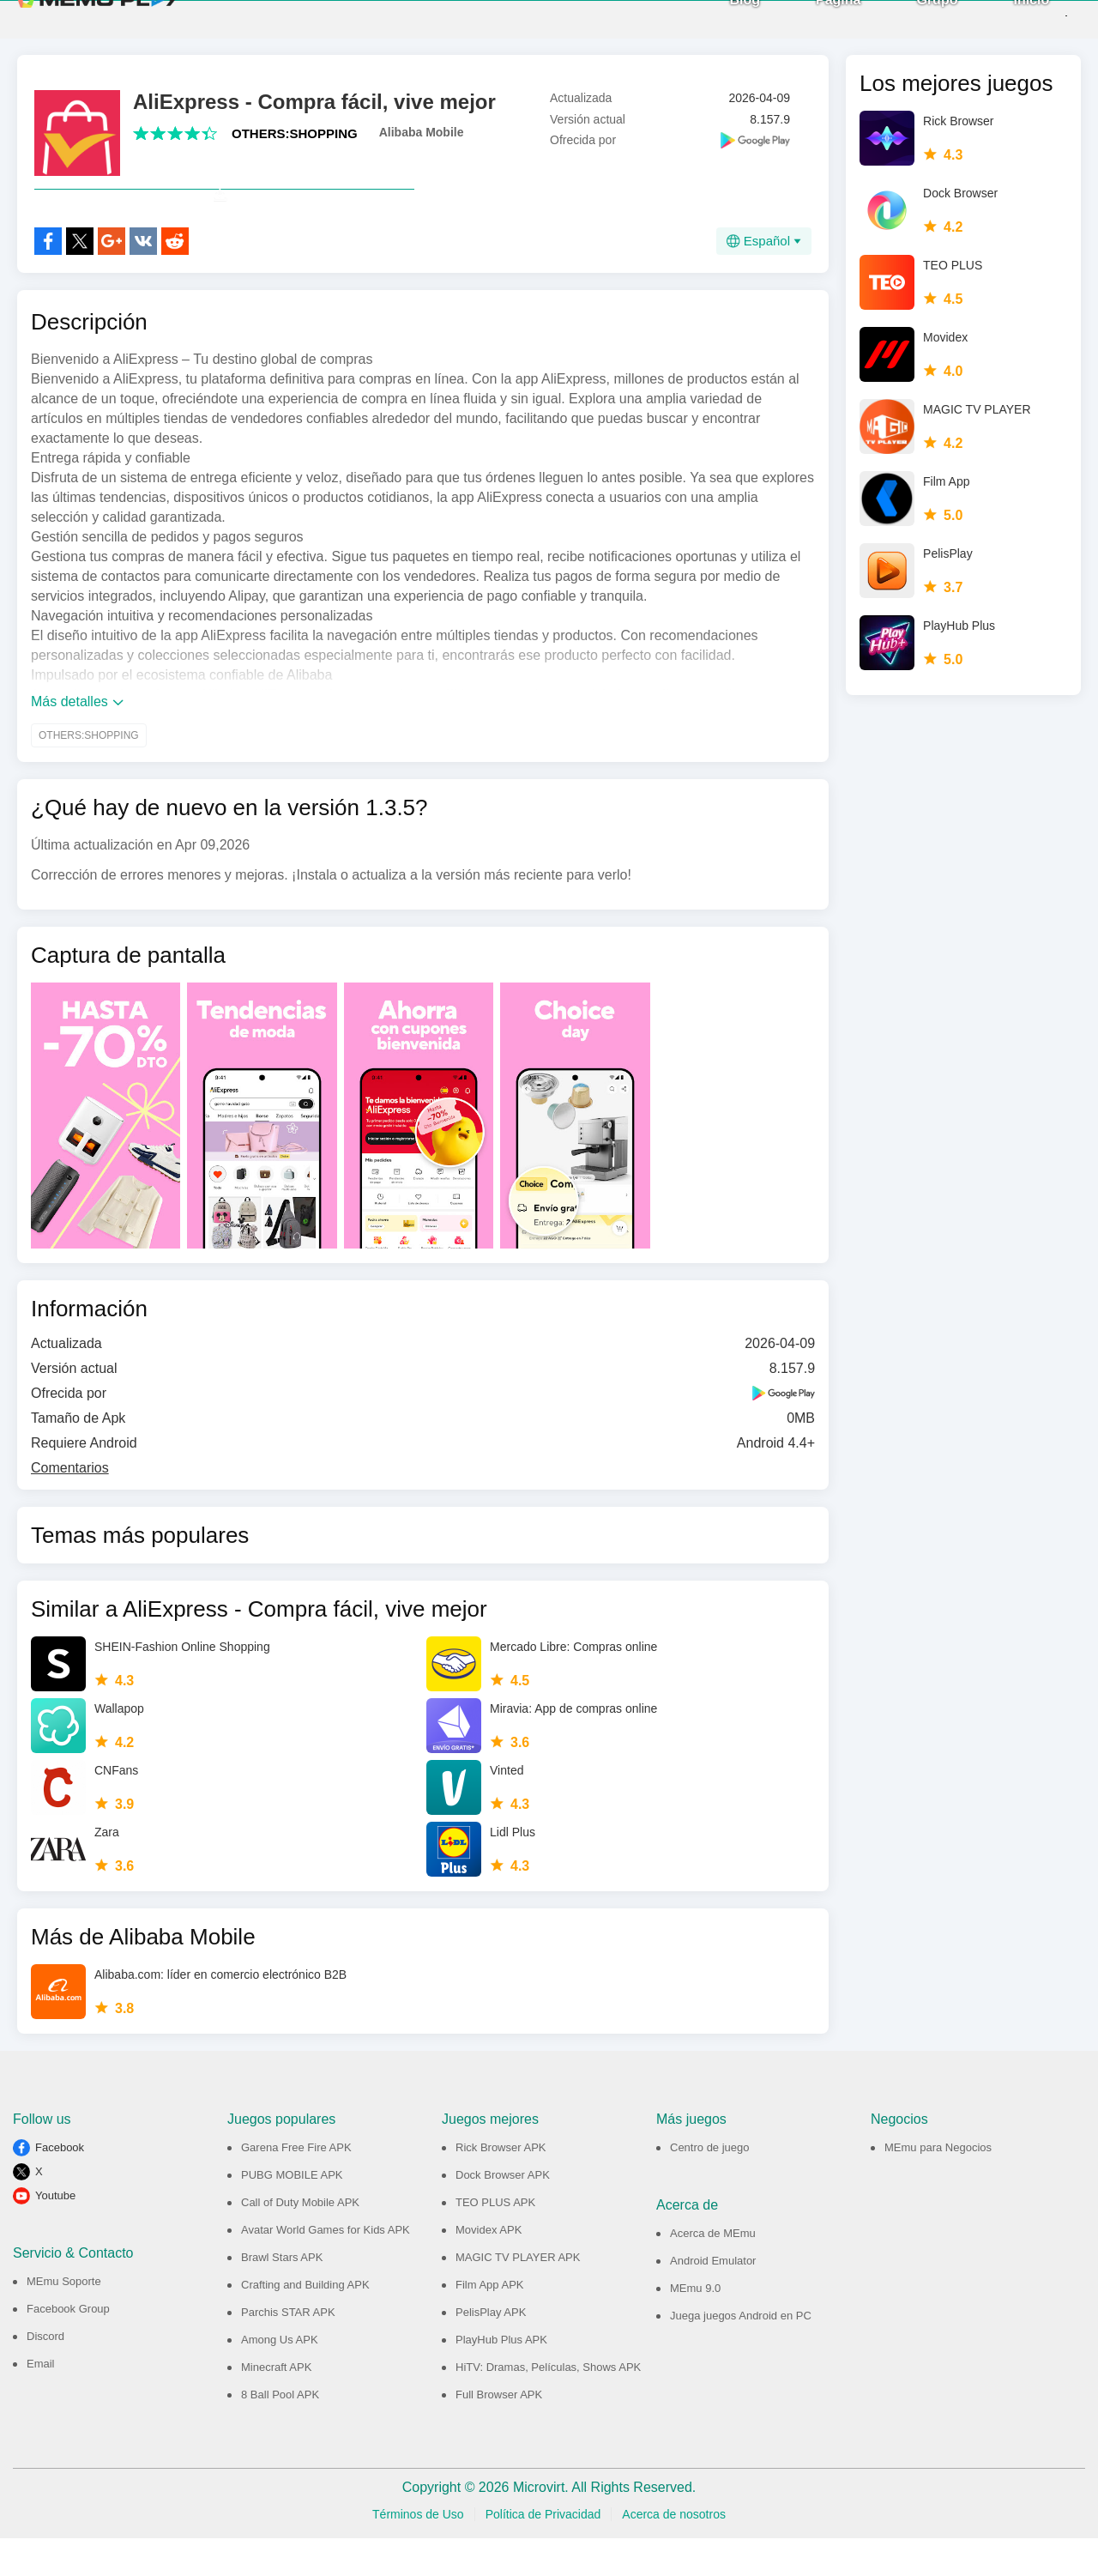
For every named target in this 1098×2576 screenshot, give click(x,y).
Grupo (906, 17)
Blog (714, 17)
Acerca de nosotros (674, 2552)
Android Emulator (713, 2298)
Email (41, 2401)
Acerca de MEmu (713, 2271)
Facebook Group (68, 2346)
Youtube (55, 2233)
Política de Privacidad (543, 2552)
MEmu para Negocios (938, 2185)
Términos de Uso (418, 2552)
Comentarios (70, 1505)
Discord (45, 2373)
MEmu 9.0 (695, 2325)
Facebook (59, 2185)
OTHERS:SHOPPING (295, 133)
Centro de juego (710, 2185)
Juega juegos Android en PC (740, 2353)
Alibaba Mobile (421, 132)
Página (808, 17)
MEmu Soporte (64, 2319)
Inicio (1001, 17)
